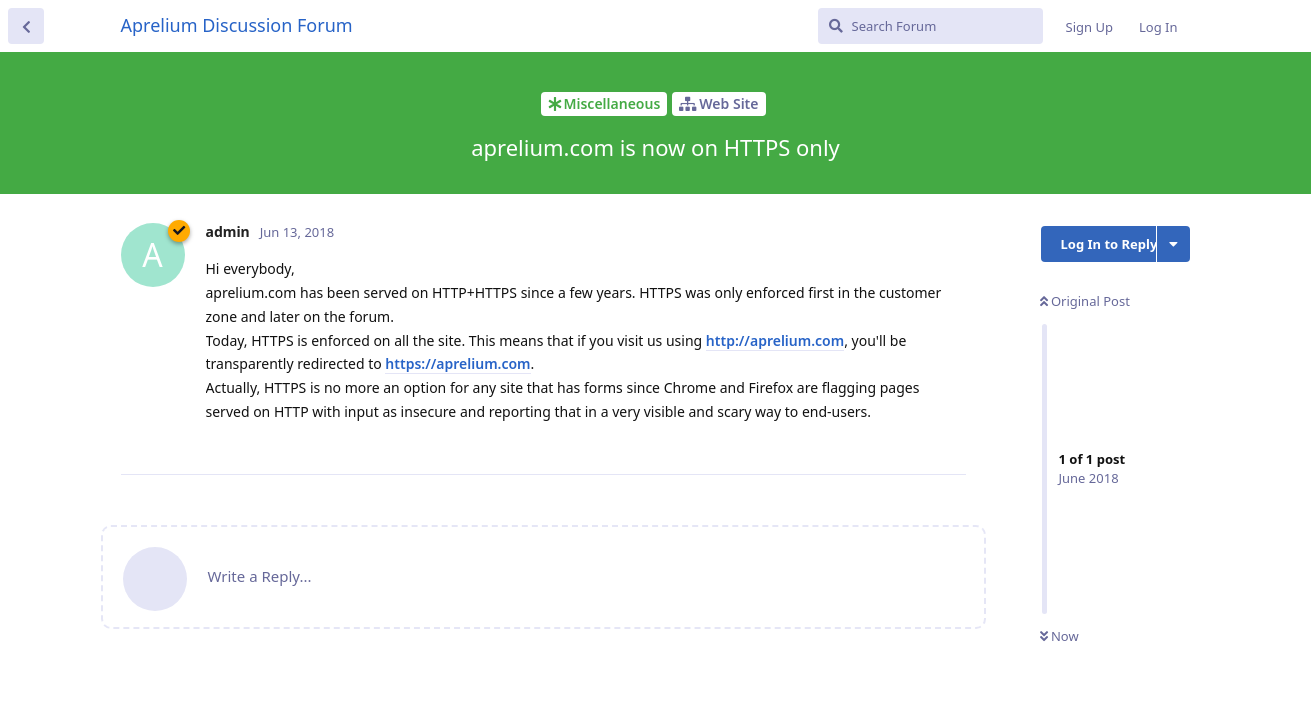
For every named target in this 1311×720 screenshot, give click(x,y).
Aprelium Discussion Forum (237, 25)
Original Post (1085, 301)
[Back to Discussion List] (26, 26)
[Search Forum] (930, 26)
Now (1059, 636)
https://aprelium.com (457, 363)
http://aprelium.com (775, 340)
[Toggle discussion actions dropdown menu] (1173, 244)
